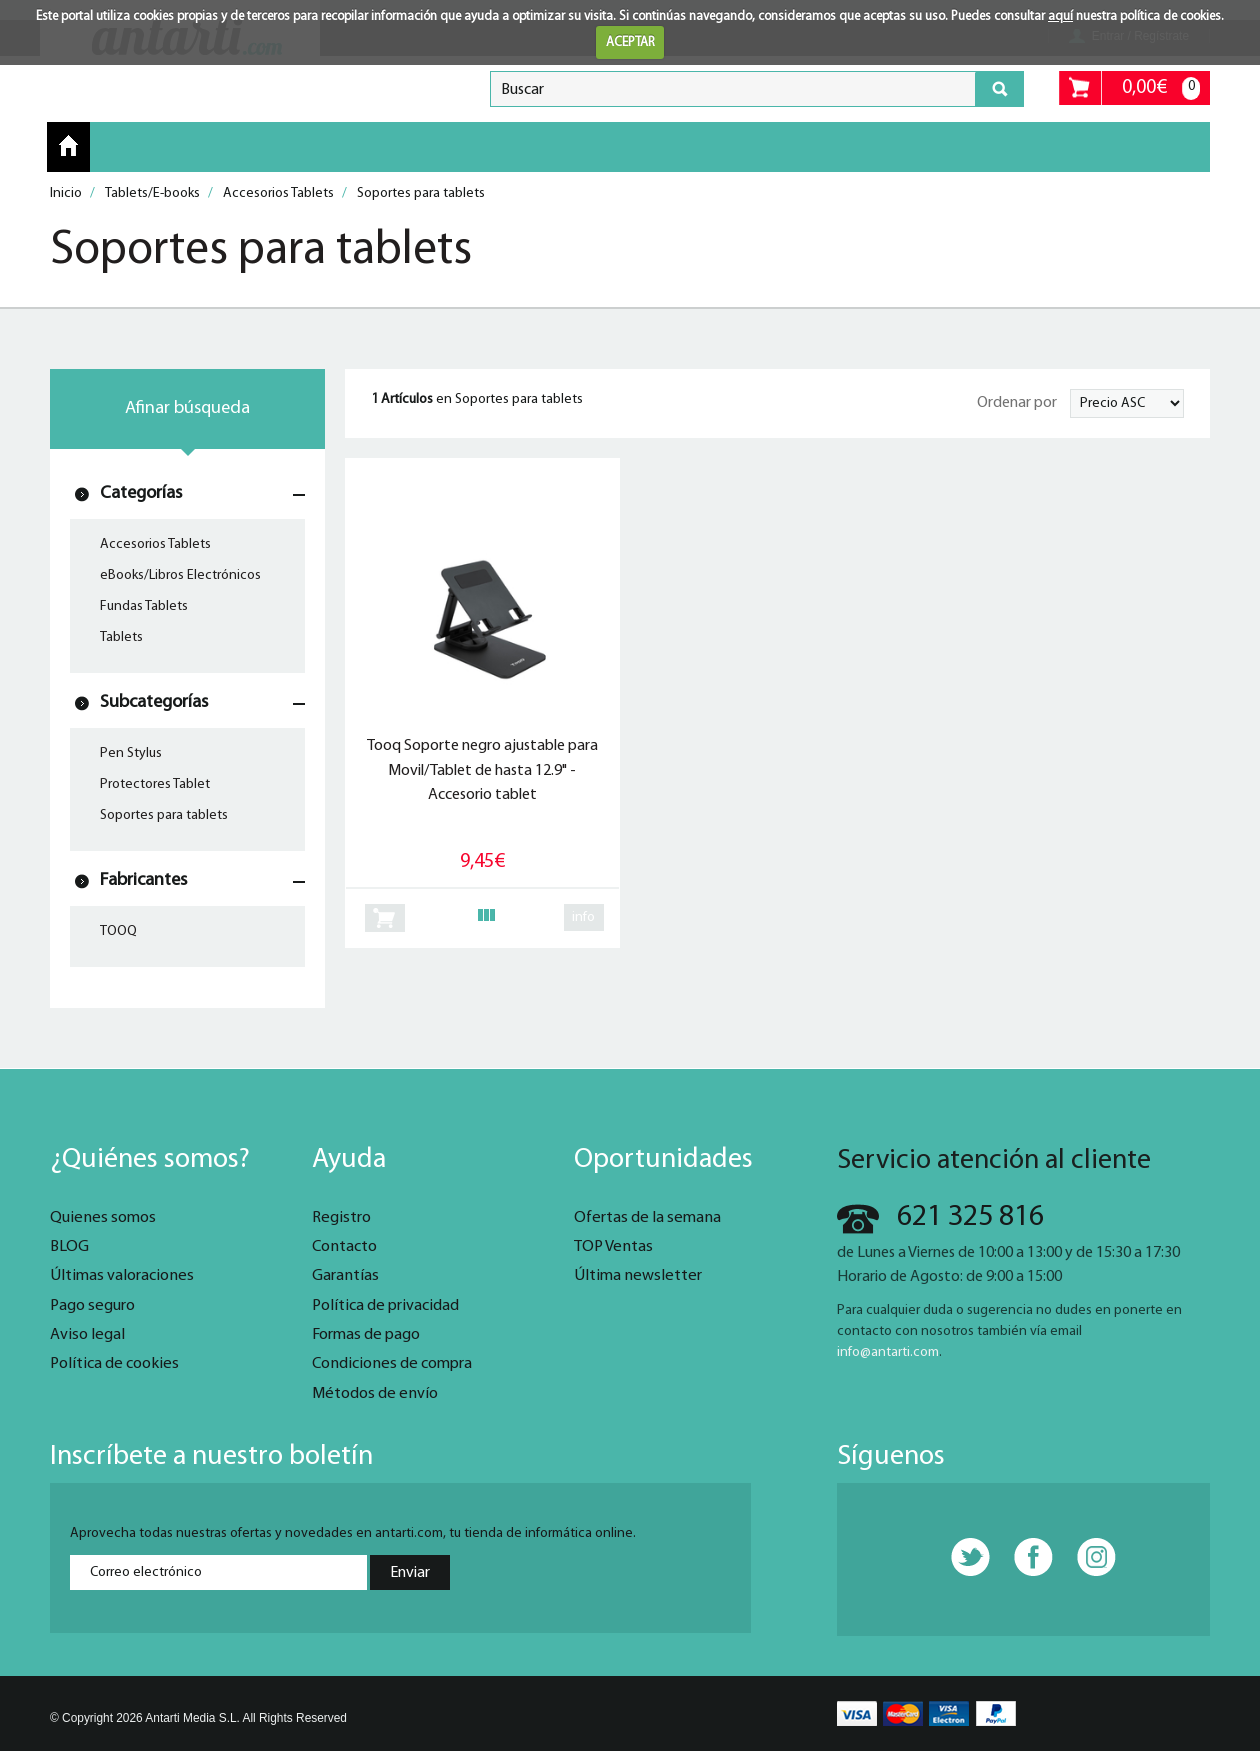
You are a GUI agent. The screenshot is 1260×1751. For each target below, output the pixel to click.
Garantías (345, 1276)
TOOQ (118, 931)
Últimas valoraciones (122, 1276)
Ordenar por (1017, 403)
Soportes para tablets (164, 815)
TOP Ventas (613, 1247)
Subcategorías (154, 702)
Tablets (121, 637)
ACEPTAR (630, 42)
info (583, 917)
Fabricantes (143, 880)
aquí (1060, 16)
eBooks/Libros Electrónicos (180, 575)
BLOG (69, 1247)
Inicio (68, 146)
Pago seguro (92, 1306)
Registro (341, 1218)
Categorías (141, 493)
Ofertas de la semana (647, 1218)
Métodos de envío (375, 1394)
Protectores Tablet (155, 784)
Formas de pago (366, 1335)
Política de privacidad (385, 1306)
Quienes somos (103, 1218)
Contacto (344, 1247)
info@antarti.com (888, 1352)
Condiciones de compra (392, 1364)
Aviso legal (87, 1335)
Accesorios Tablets (155, 544)
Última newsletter (638, 1276)
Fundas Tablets (144, 606)
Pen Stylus (131, 753)
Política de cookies (114, 1364)
